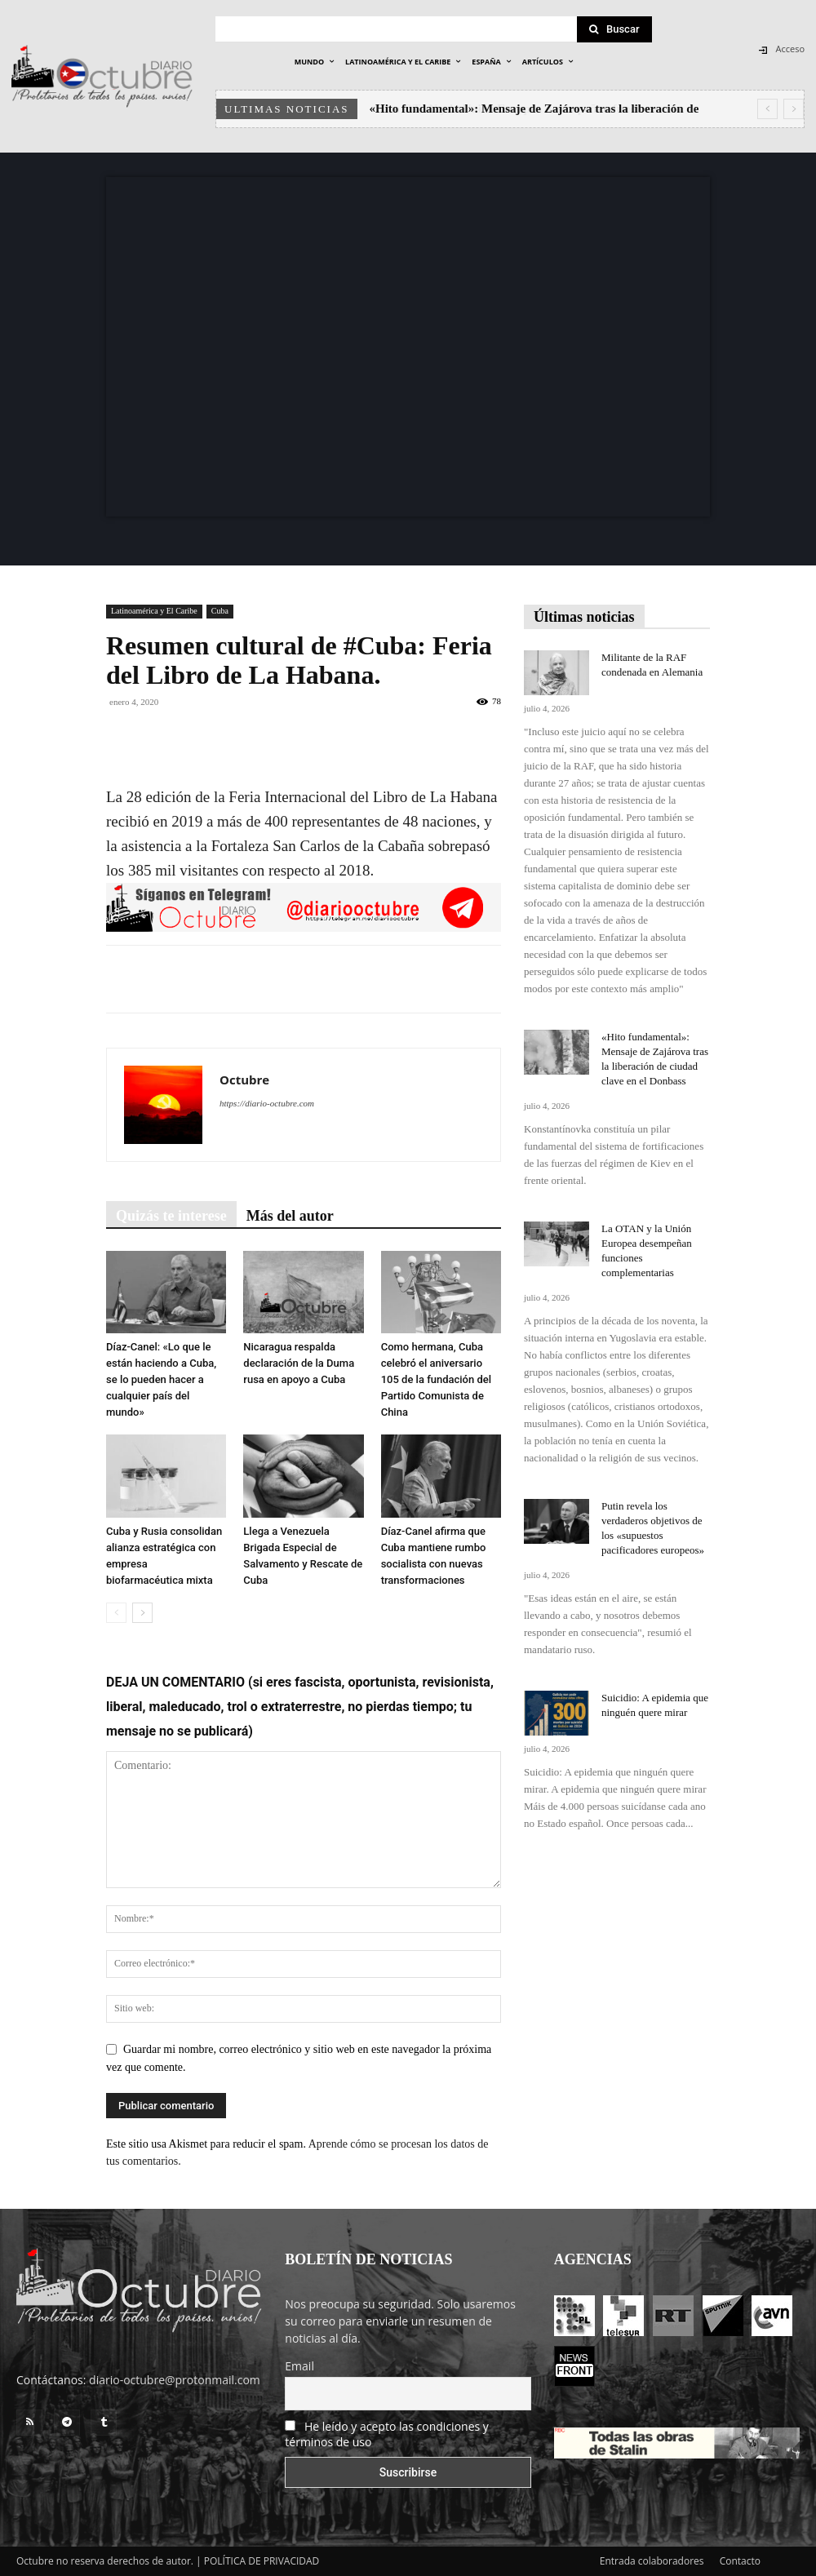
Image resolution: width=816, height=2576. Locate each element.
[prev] (767, 109)
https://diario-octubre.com (267, 1103)
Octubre (244, 1079)
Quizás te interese (171, 1216)
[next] (793, 109)
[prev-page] (116, 1613)
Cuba (219, 610)
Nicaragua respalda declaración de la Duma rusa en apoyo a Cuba (298, 1363)
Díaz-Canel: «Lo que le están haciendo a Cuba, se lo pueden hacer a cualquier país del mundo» (161, 1379)
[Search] (614, 29)
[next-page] (142, 1613)
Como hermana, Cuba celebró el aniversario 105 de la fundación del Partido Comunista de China (436, 1379)
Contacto (740, 2561)
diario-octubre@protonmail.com (174, 2380)
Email (299, 2366)
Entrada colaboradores (652, 2561)
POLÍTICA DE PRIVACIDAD (262, 2561)
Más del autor (290, 1216)
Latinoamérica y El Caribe (154, 610)
